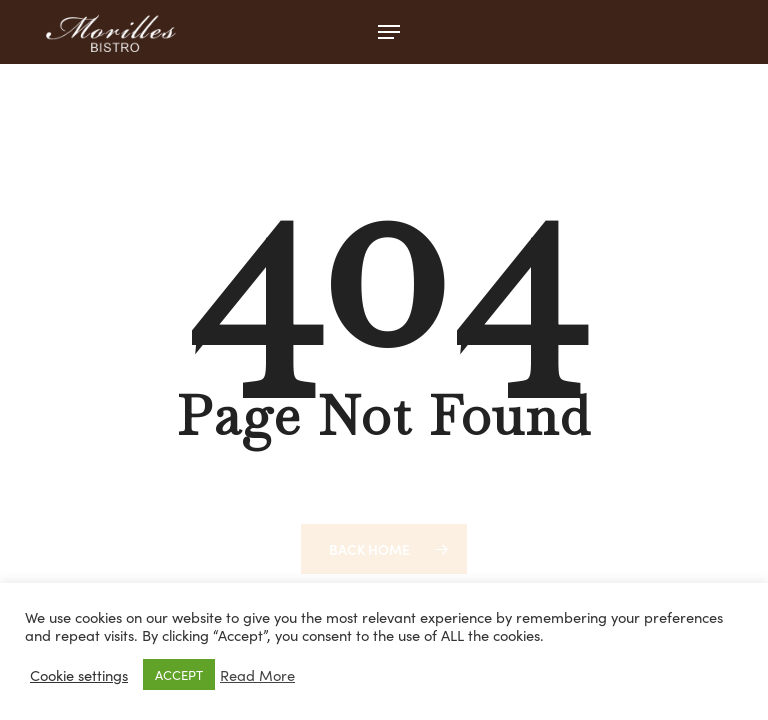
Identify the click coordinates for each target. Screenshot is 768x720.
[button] (389, 32)
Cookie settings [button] (79, 675)
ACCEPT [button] (179, 674)
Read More (257, 675)
